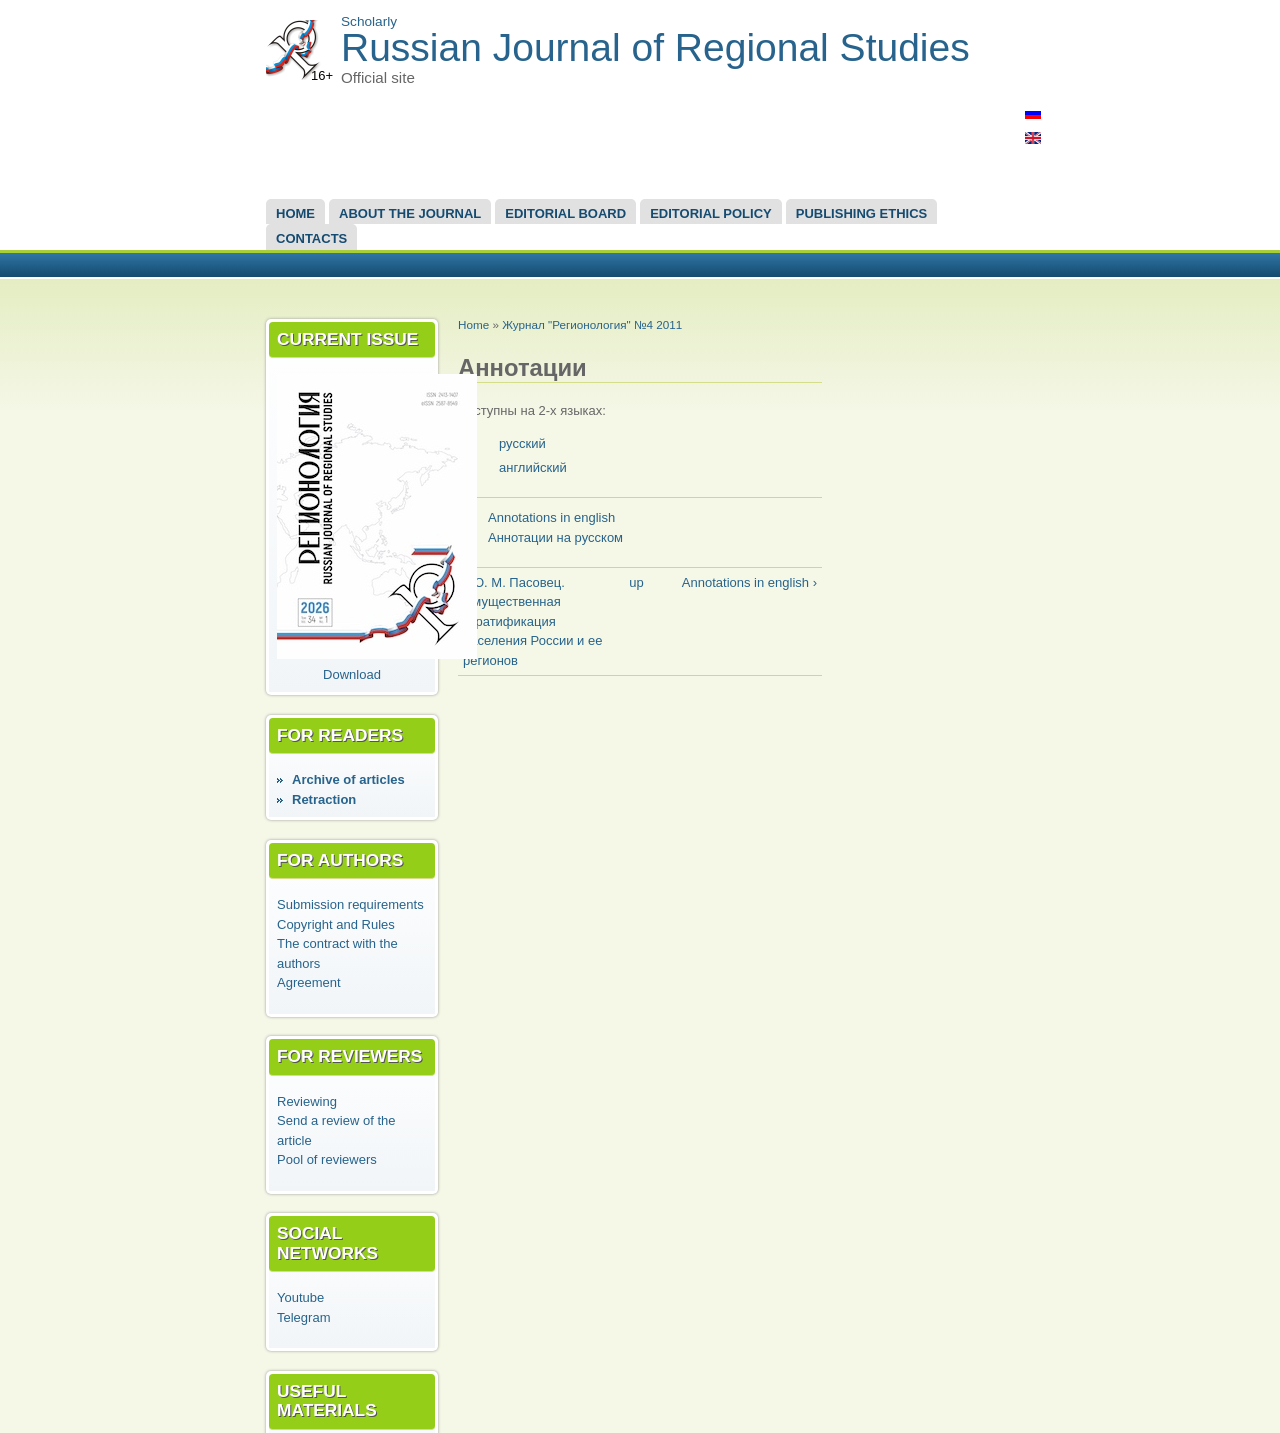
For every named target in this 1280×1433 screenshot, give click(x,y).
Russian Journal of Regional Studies (655, 47)
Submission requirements (350, 904)
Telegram (303, 1317)
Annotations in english (551, 517)
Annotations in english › (749, 582)
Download (352, 674)
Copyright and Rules (336, 924)
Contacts (311, 238)
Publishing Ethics (861, 213)
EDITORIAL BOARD (565, 213)
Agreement (309, 982)
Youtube (300, 1297)
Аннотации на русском (555, 537)
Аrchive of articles (348, 779)
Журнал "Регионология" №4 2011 (592, 324)
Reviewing (307, 1101)
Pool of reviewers (327, 1159)
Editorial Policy (711, 213)
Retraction (324, 799)
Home (295, 213)
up (636, 582)
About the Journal (410, 213)
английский (533, 467)
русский (522, 443)
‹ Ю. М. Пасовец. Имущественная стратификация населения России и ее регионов (532, 621)
